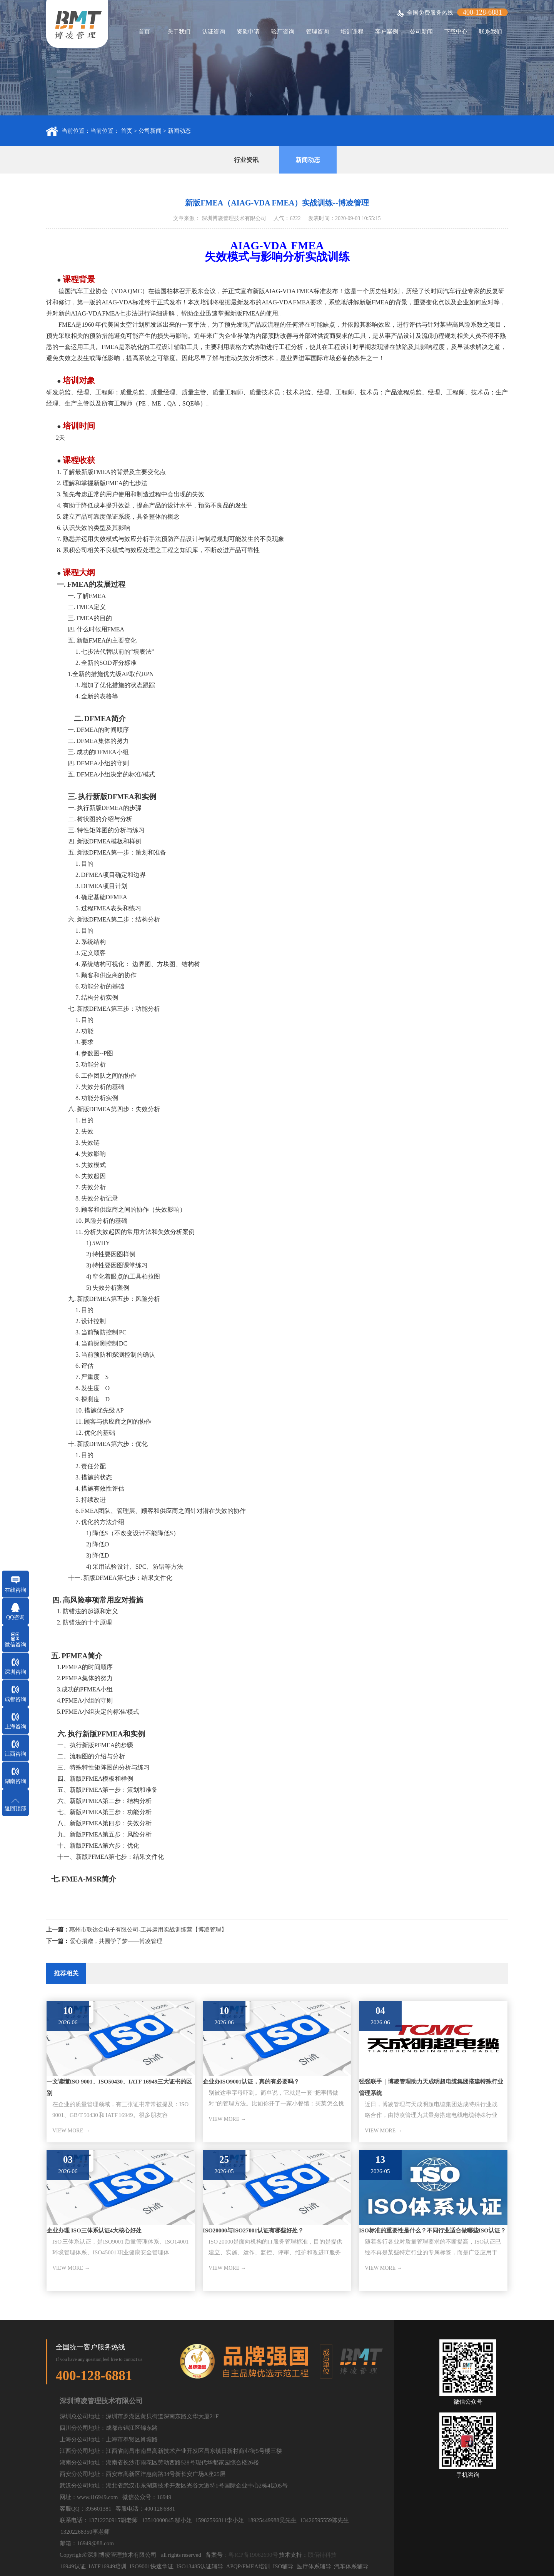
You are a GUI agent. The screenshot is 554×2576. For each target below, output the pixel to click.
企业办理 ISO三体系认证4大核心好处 (94, 2230)
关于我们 (178, 31)
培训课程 (352, 31)
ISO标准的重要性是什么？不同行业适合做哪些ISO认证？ (432, 2230)
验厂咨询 (282, 31)
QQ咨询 (15, 1617)
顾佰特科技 (322, 2555)
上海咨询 (15, 1727)
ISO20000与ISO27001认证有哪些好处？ (253, 2230)
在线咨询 (15, 1590)
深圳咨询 (15, 1672)
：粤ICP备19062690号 (250, 2555)
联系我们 (490, 31)
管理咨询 (317, 31)
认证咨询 (213, 31)
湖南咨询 (15, 1781)
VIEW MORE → (71, 2131)
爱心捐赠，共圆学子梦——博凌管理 (116, 1941)
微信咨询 (15, 1645)
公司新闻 (421, 31)
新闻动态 (179, 131)
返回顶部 (15, 1808)
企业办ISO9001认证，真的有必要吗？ (251, 2081)
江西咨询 (15, 1754)
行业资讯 (246, 160)
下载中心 (455, 31)
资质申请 (248, 31)
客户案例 (386, 31)
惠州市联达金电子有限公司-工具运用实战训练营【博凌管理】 (148, 1930)
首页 (144, 31)
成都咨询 (15, 1699)
